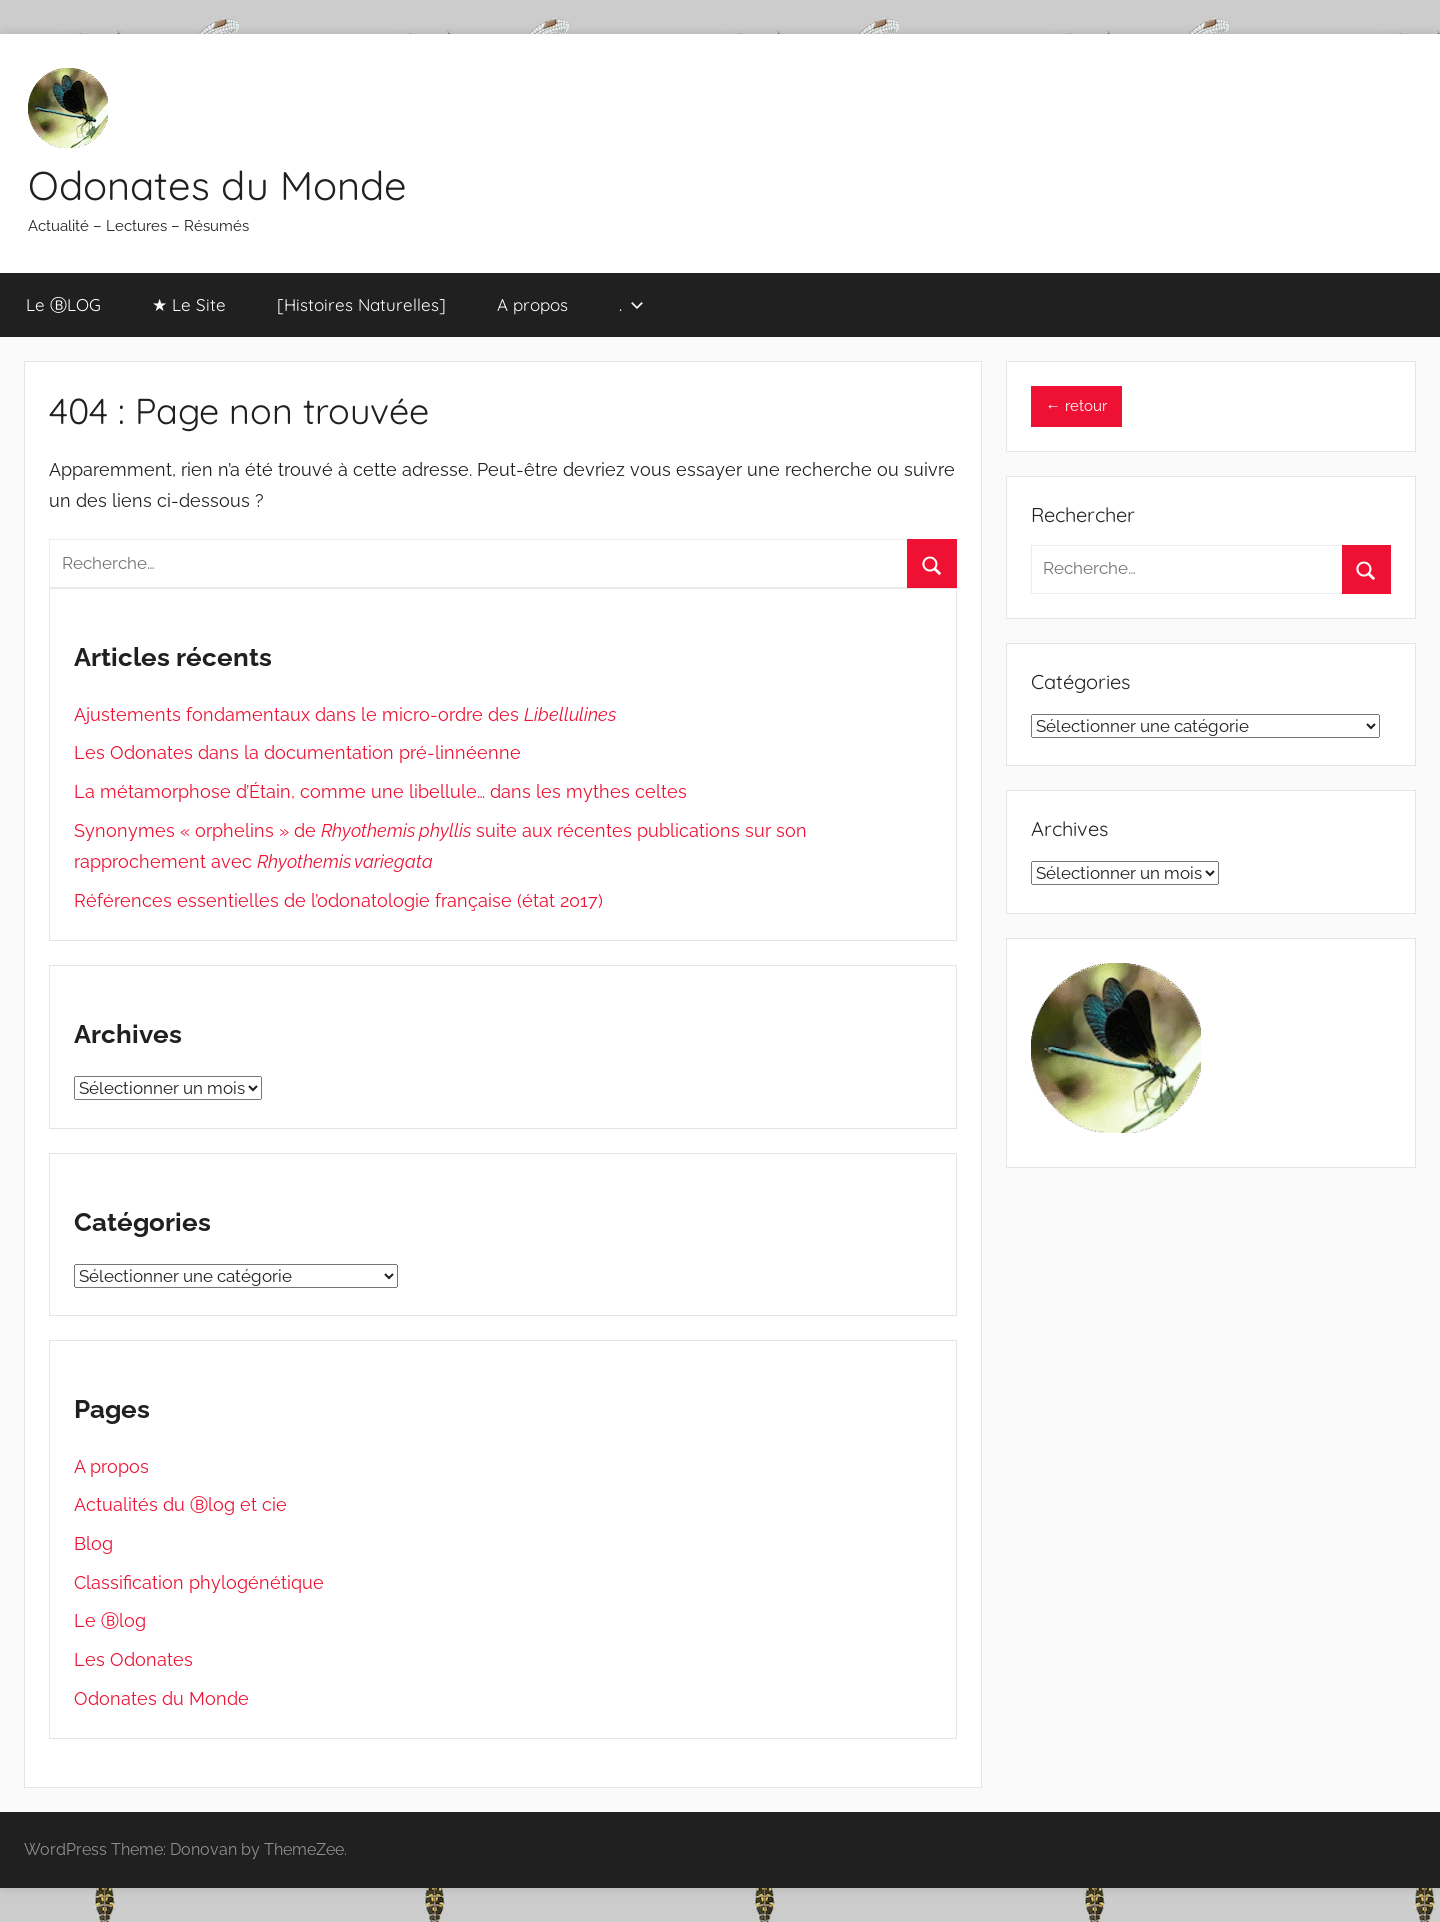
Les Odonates (133, 1659)
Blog (93, 1543)
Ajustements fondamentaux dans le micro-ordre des (345, 714)
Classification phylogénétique (199, 1582)
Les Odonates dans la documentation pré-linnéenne (297, 752)
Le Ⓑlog (110, 1620)
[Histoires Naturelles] (361, 304)
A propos (532, 304)
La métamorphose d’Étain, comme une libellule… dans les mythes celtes (380, 791)
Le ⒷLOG (63, 304)
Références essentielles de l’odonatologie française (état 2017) (338, 900)
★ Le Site (189, 304)
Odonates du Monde (217, 185)
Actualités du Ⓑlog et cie (180, 1504)
